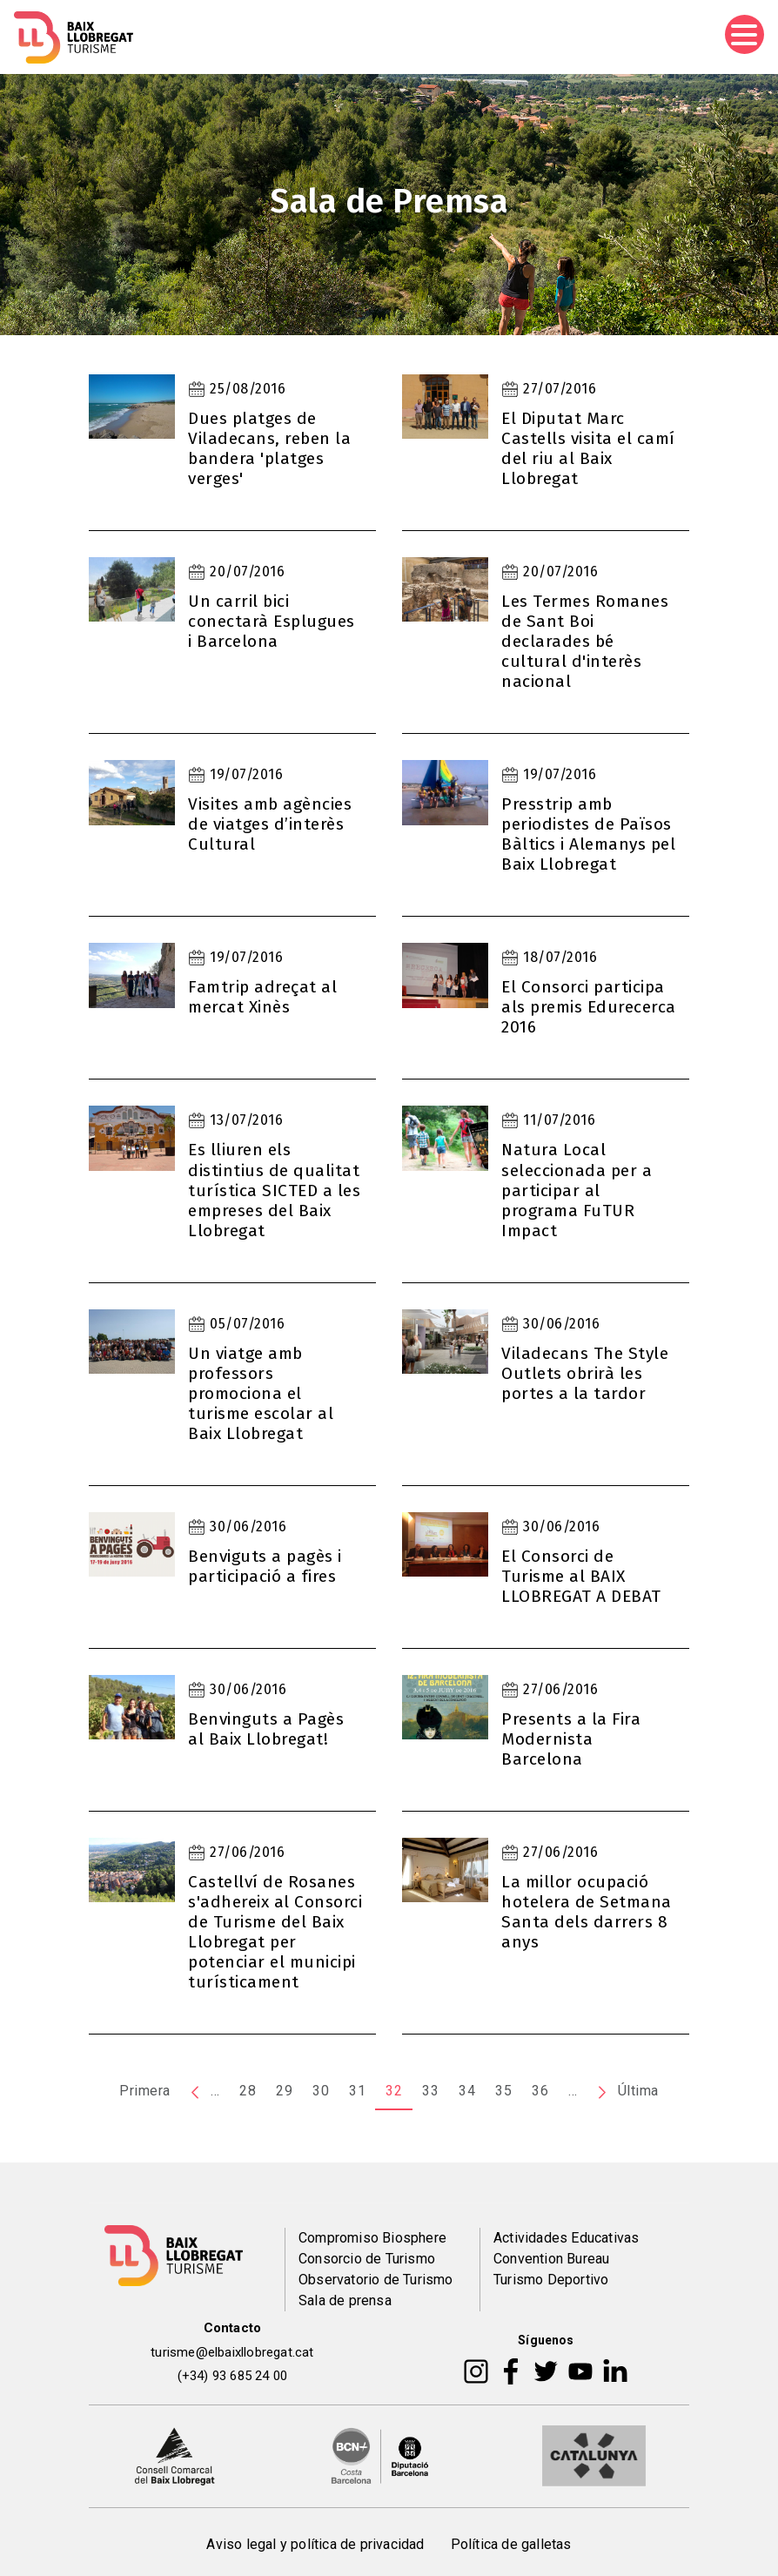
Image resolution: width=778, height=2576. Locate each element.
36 (540, 2090)
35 (503, 2090)
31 (357, 2090)
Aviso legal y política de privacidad (315, 2544)
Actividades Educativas (566, 2238)
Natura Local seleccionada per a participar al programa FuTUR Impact (576, 1190)
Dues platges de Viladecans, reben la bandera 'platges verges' (269, 448)
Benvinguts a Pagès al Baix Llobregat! (266, 1729)
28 (247, 2090)
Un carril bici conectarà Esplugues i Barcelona (271, 621)
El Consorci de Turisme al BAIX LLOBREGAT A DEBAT (581, 1576)
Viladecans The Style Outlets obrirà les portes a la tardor (584, 1373)
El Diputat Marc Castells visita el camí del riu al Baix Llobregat (588, 448)
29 (284, 2090)
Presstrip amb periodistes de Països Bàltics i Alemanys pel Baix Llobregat (588, 834)
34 (467, 2090)
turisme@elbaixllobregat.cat (232, 2352)
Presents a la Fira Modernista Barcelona (571, 1739)
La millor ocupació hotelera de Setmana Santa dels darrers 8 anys (586, 1912)
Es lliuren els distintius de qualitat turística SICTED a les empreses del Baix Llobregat (274, 1190)
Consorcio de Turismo (366, 2258)
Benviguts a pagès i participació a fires (265, 1566)
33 (430, 2090)
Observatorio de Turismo (375, 2279)
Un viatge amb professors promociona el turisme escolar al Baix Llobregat (260, 1393)
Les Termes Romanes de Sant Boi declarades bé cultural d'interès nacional (584, 641)
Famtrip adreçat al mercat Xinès (262, 997)
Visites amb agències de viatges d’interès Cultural (270, 824)
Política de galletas (511, 2544)
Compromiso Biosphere (372, 2238)
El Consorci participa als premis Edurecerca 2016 (588, 1007)
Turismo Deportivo (550, 2279)
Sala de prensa (345, 2300)
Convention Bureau (551, 2258)
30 (320, 2090)
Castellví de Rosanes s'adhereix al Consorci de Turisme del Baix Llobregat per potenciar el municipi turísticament (275, 1932)
